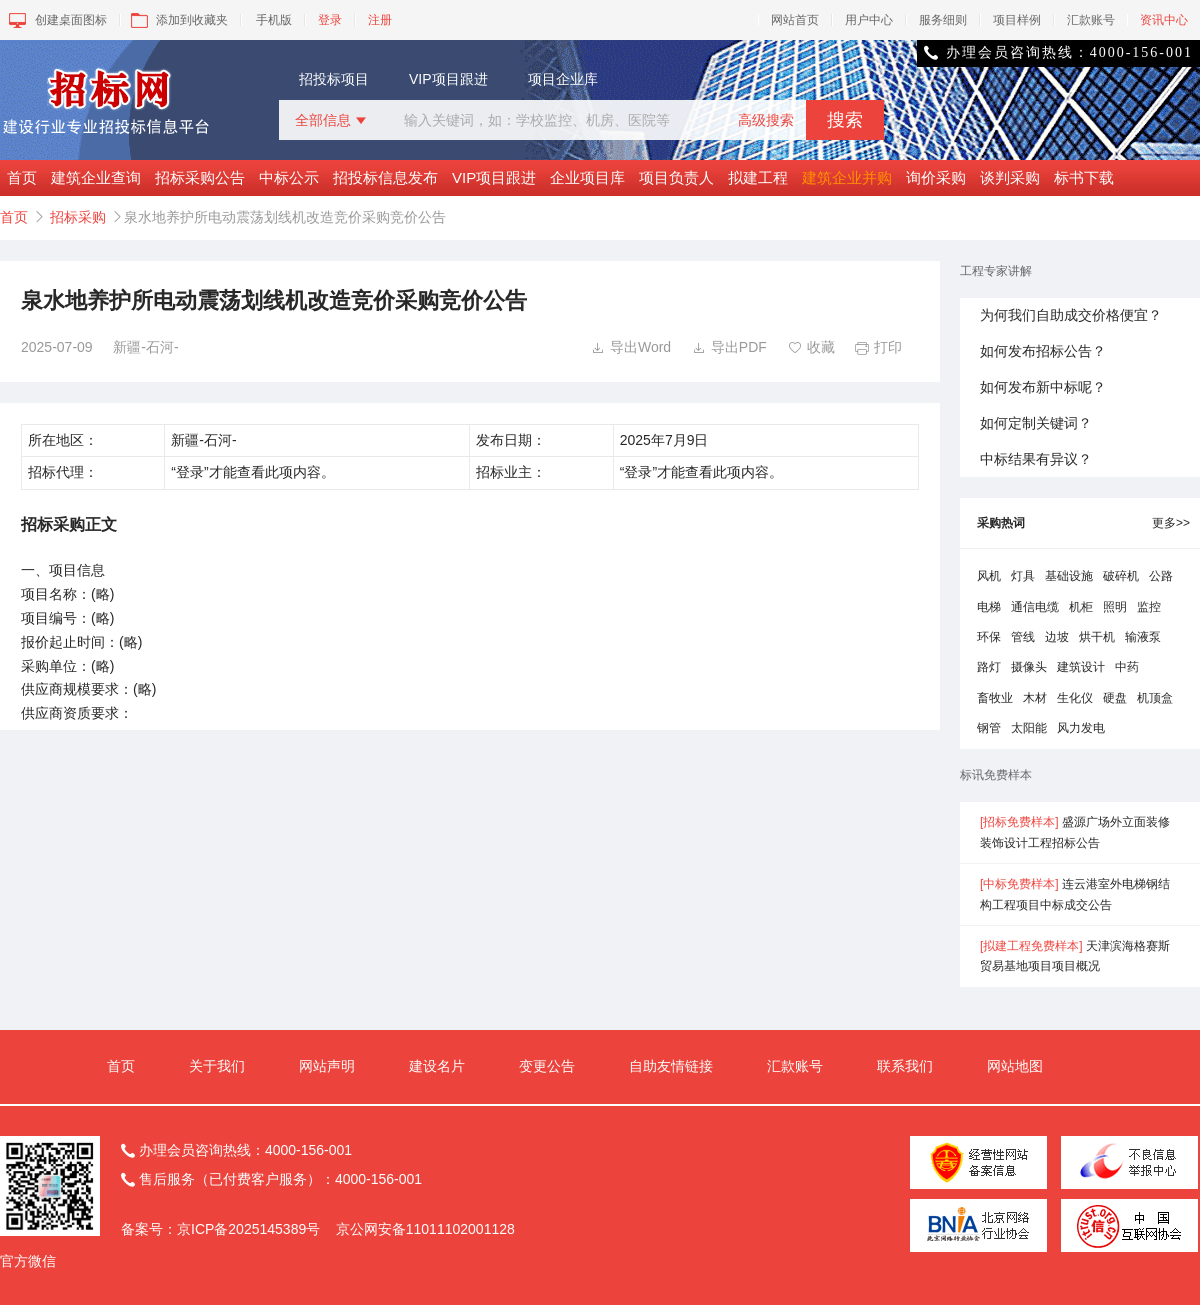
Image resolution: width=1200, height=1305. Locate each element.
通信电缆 (1035, 607)
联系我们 (905, 1066)
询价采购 (936, 177)
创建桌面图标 (56, 20)
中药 (1127, 667)
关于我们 (217, 1066)
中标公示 (289, 177)
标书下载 (1084, 177)
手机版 (274, 20)
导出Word (631, 347)
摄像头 (1029, 667)
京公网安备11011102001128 (425, 1229)
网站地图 (1015, 1066)
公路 (1161, 576)
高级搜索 (766, 120)
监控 (1149, 607)
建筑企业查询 (96, 177)
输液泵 (1143, 637)
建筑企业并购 (847, 177)
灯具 (1023, 576)
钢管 (989, 728)
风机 (989, 576)
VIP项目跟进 (448, 79)
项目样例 (1017, 20)
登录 (330, 20)
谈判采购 (1010, 177)
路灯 (989, 667)
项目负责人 (676, 177)
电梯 (989, 607)
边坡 (1057, 637)
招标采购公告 (200, 177)
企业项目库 (587, 177)
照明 (1115, 607)
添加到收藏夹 (177, 20)
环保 (989, 637)
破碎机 (1121, 576)
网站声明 (327, 1066)
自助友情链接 (671, 1066)
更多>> (1171, 523)
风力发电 (1081, 728)
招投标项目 (334, 79)
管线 (1023, 637)
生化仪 (1075, 698)
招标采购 (78, 217)
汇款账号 (1091, 20)
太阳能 (1029, 728)
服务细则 (943, 20)
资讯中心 (1164, 20)
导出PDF (729, 347)
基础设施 (1069, 576)
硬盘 (1115, 698)
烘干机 (1097, 637)
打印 (878, 347)
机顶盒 (1155, 698)
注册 (380, 20)
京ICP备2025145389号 (248, 1229)
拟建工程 (758, 177)
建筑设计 (1081, 667)
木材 (1035, 698)
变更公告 (547, 1066)
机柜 (1081, 607)
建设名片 (437, 1066)
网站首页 (795, 20)
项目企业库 (563, 79)
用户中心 (869, 20)
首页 (22, 177)
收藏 (811, 347)
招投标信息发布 (385, 177)
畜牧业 (995, 698)
